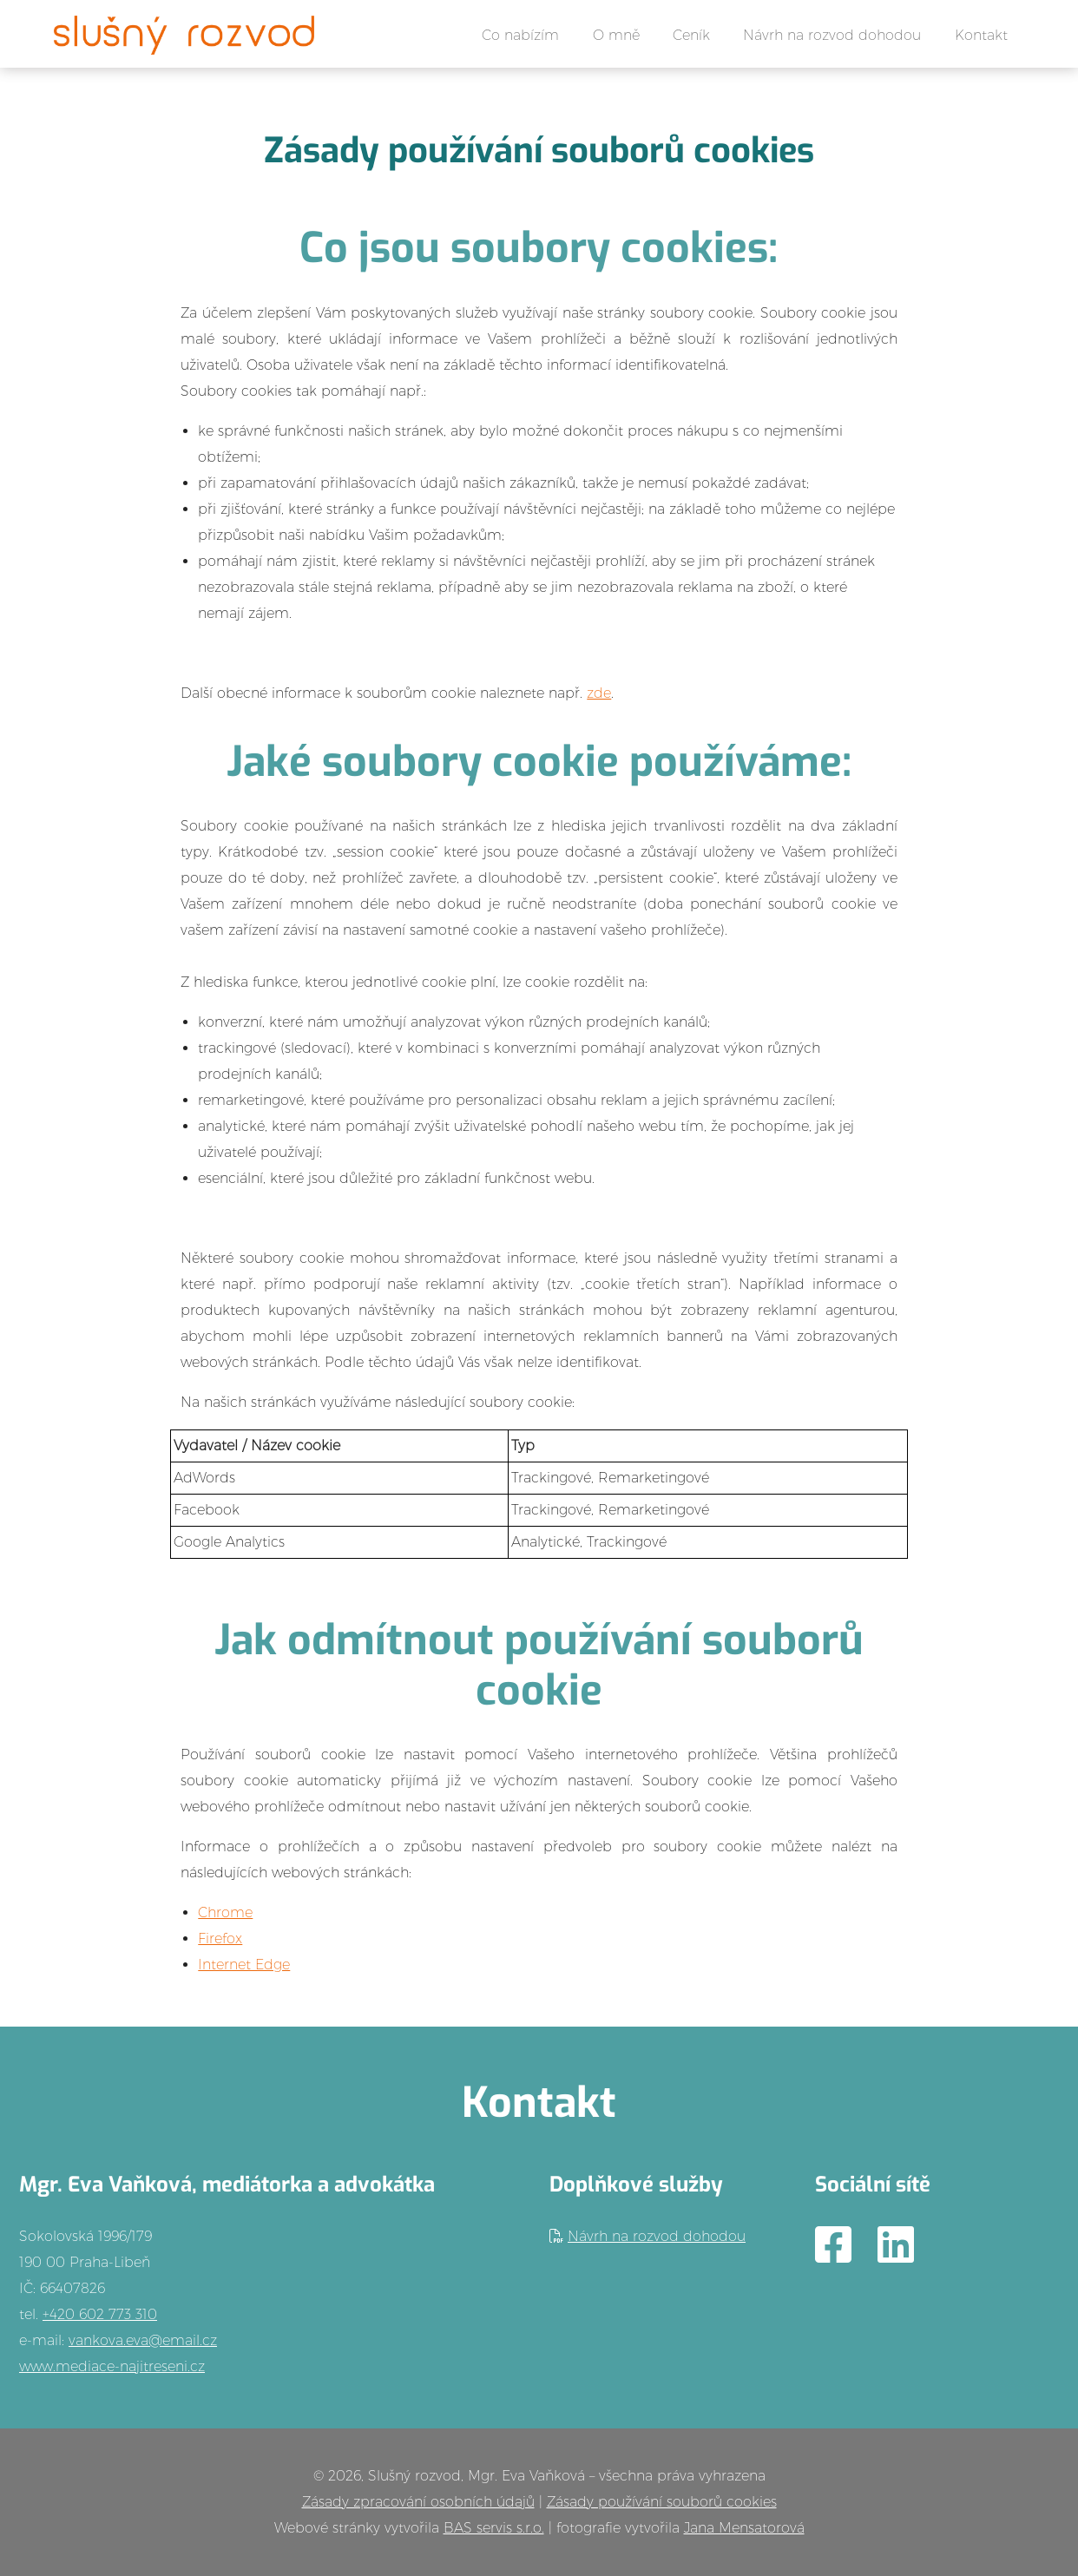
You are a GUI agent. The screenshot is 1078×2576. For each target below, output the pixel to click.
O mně (616, 35)
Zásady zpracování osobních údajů (418, 2502)
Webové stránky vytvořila (359, 2528)
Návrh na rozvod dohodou (832, 35)
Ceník (691, 35)
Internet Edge (244, 1964)
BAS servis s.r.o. (494, 2528)
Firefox (220, 1938)
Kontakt (981, 35)
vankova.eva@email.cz (143, 2340)
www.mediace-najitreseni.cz (112, 2366)
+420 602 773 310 (100, 2314)
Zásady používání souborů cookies (662, 2502)
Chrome (225, 1912)
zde (599, 693)
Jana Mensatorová (744, 2528)
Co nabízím (520, 35)
